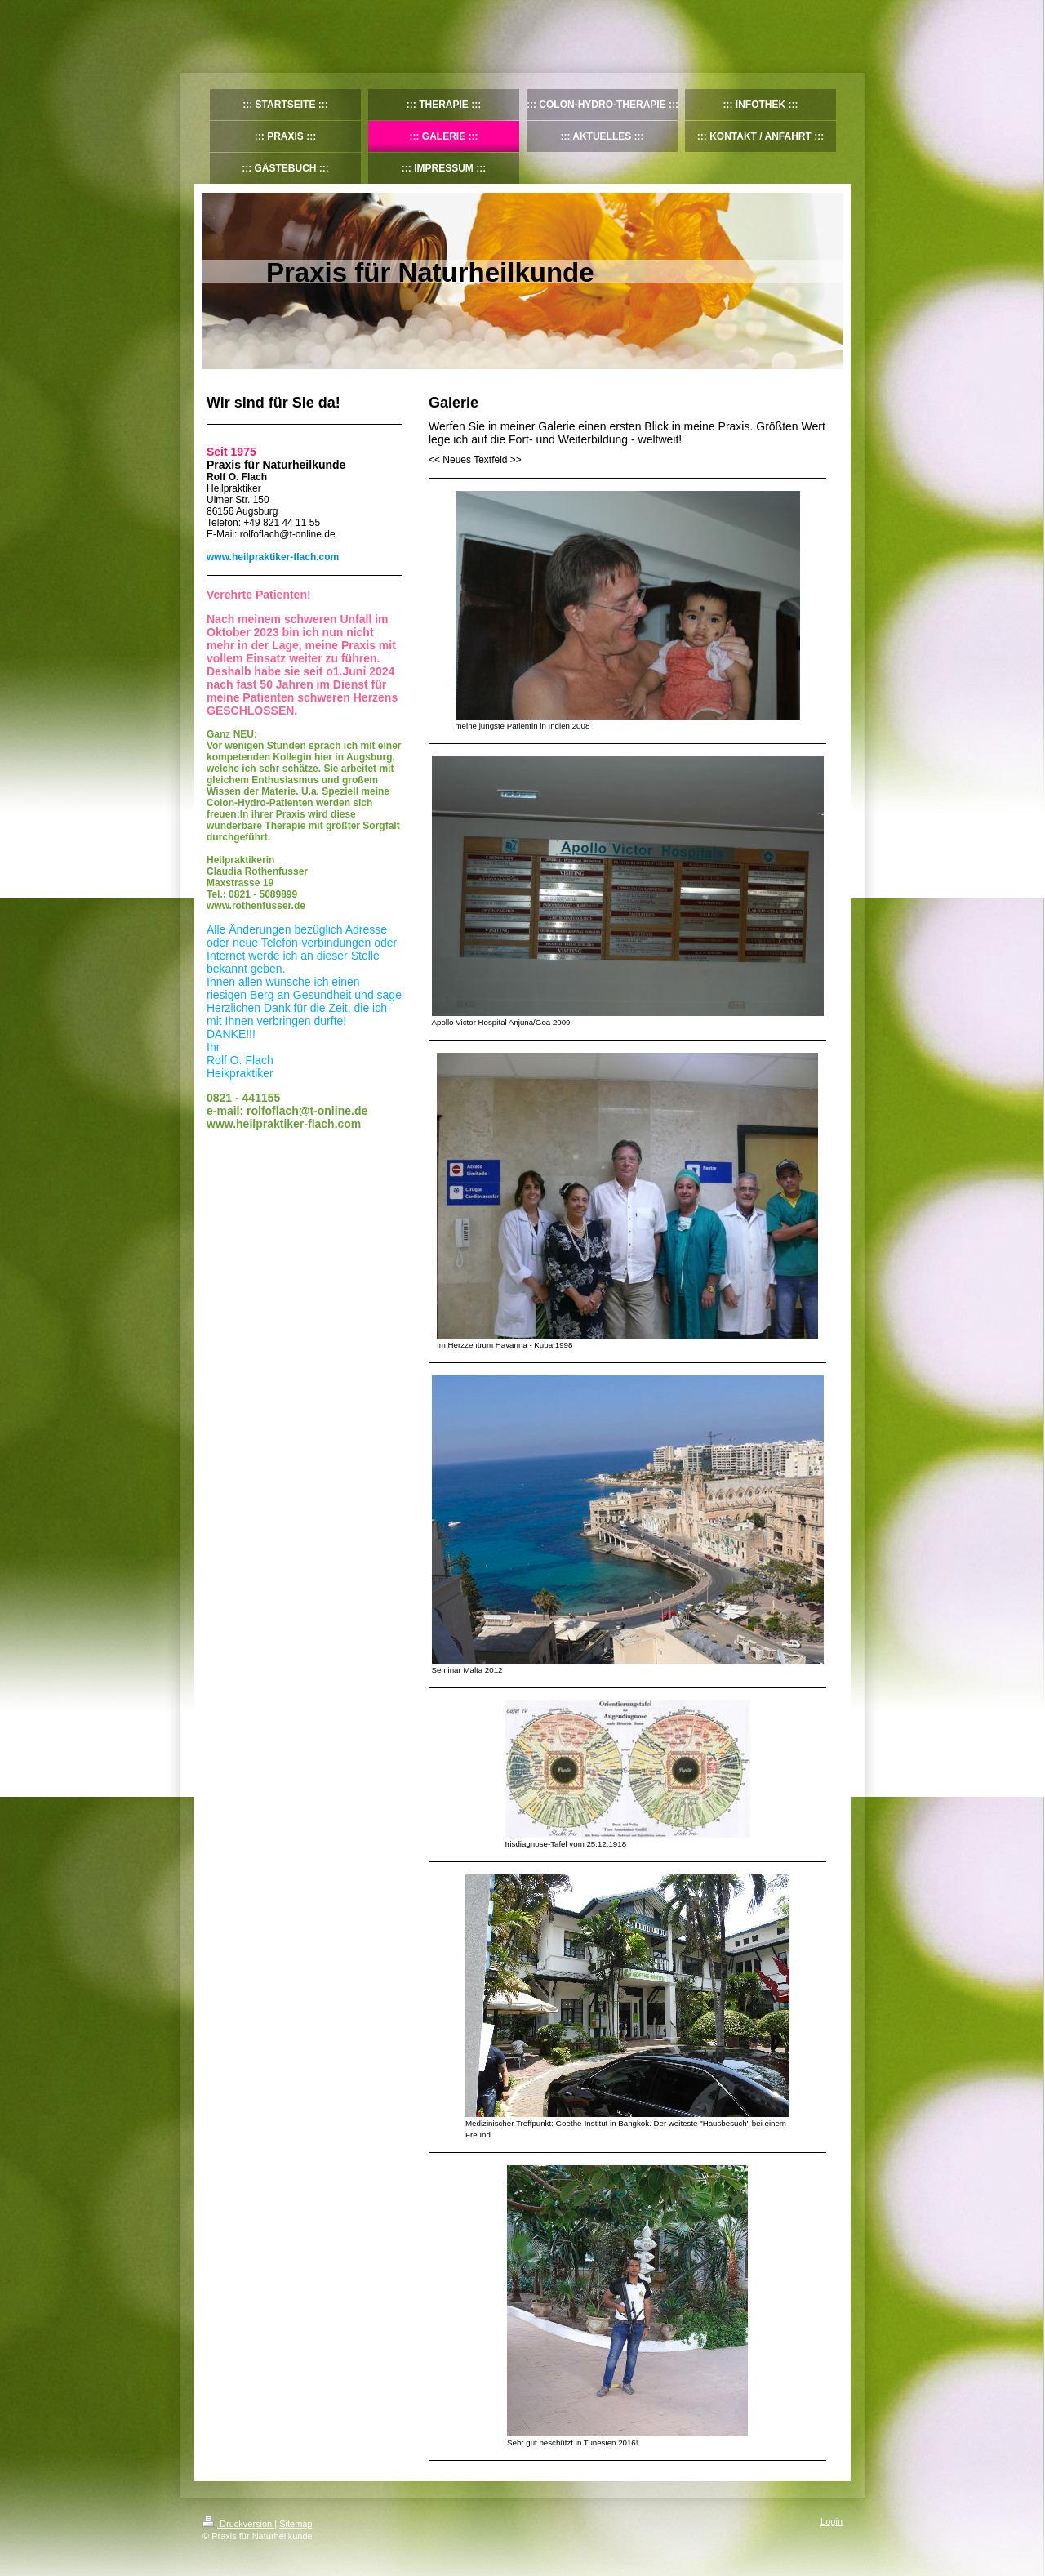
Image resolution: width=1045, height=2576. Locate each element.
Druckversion (238, 2524)
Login (831, 2521)
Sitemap (295, 2524)
